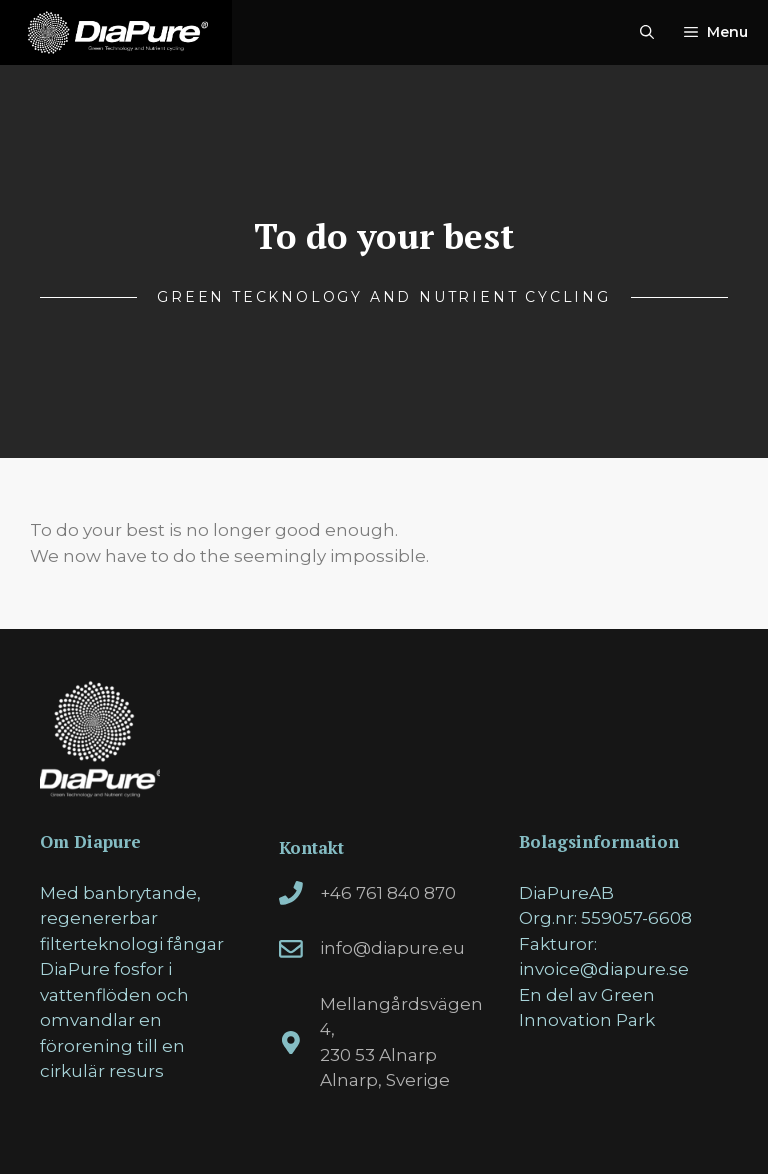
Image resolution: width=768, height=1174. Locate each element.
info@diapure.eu (392, 948)
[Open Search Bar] (647, 32)
